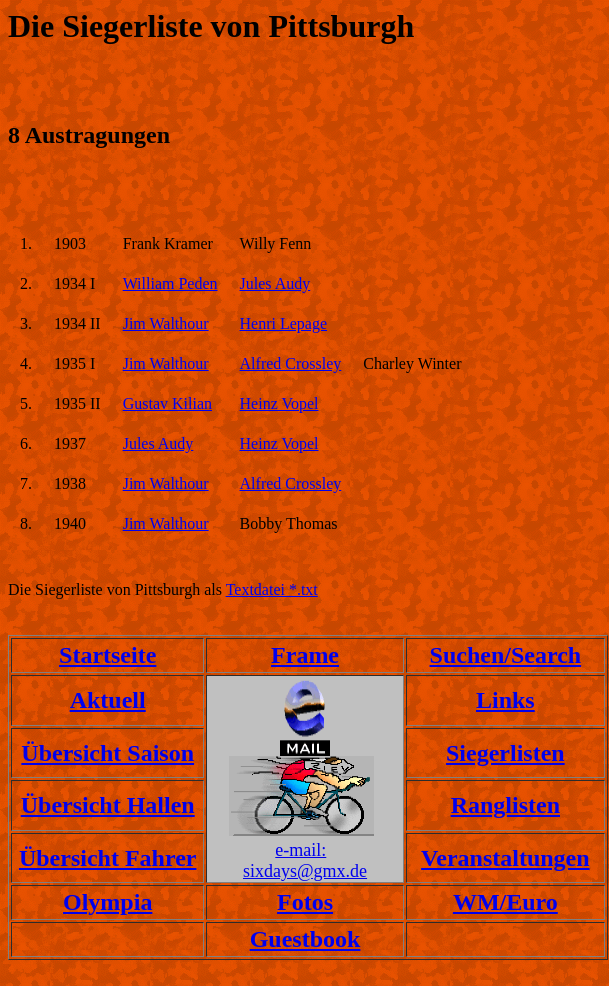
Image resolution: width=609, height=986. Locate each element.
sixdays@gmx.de (305, 871)
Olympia (107, 902)
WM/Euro (505, 902)
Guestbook (305, 939)
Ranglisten (505, 805)
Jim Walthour (166, 323)
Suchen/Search (506, 655)
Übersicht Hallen (108, 805)
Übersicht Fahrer (108, 858)
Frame (305, 655)
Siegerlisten (505, 753)
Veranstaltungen (505, 858)
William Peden (170, 283)
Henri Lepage (284, 323)
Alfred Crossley (291, 363)
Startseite (107, 655)
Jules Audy (275, 283)
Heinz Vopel (279, 403)
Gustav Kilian (167, 403)
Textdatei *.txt (272, 589)
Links (505, 700)
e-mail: (300, 850)
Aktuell (108, 700)
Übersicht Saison (107, 753)
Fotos (305, 902)
